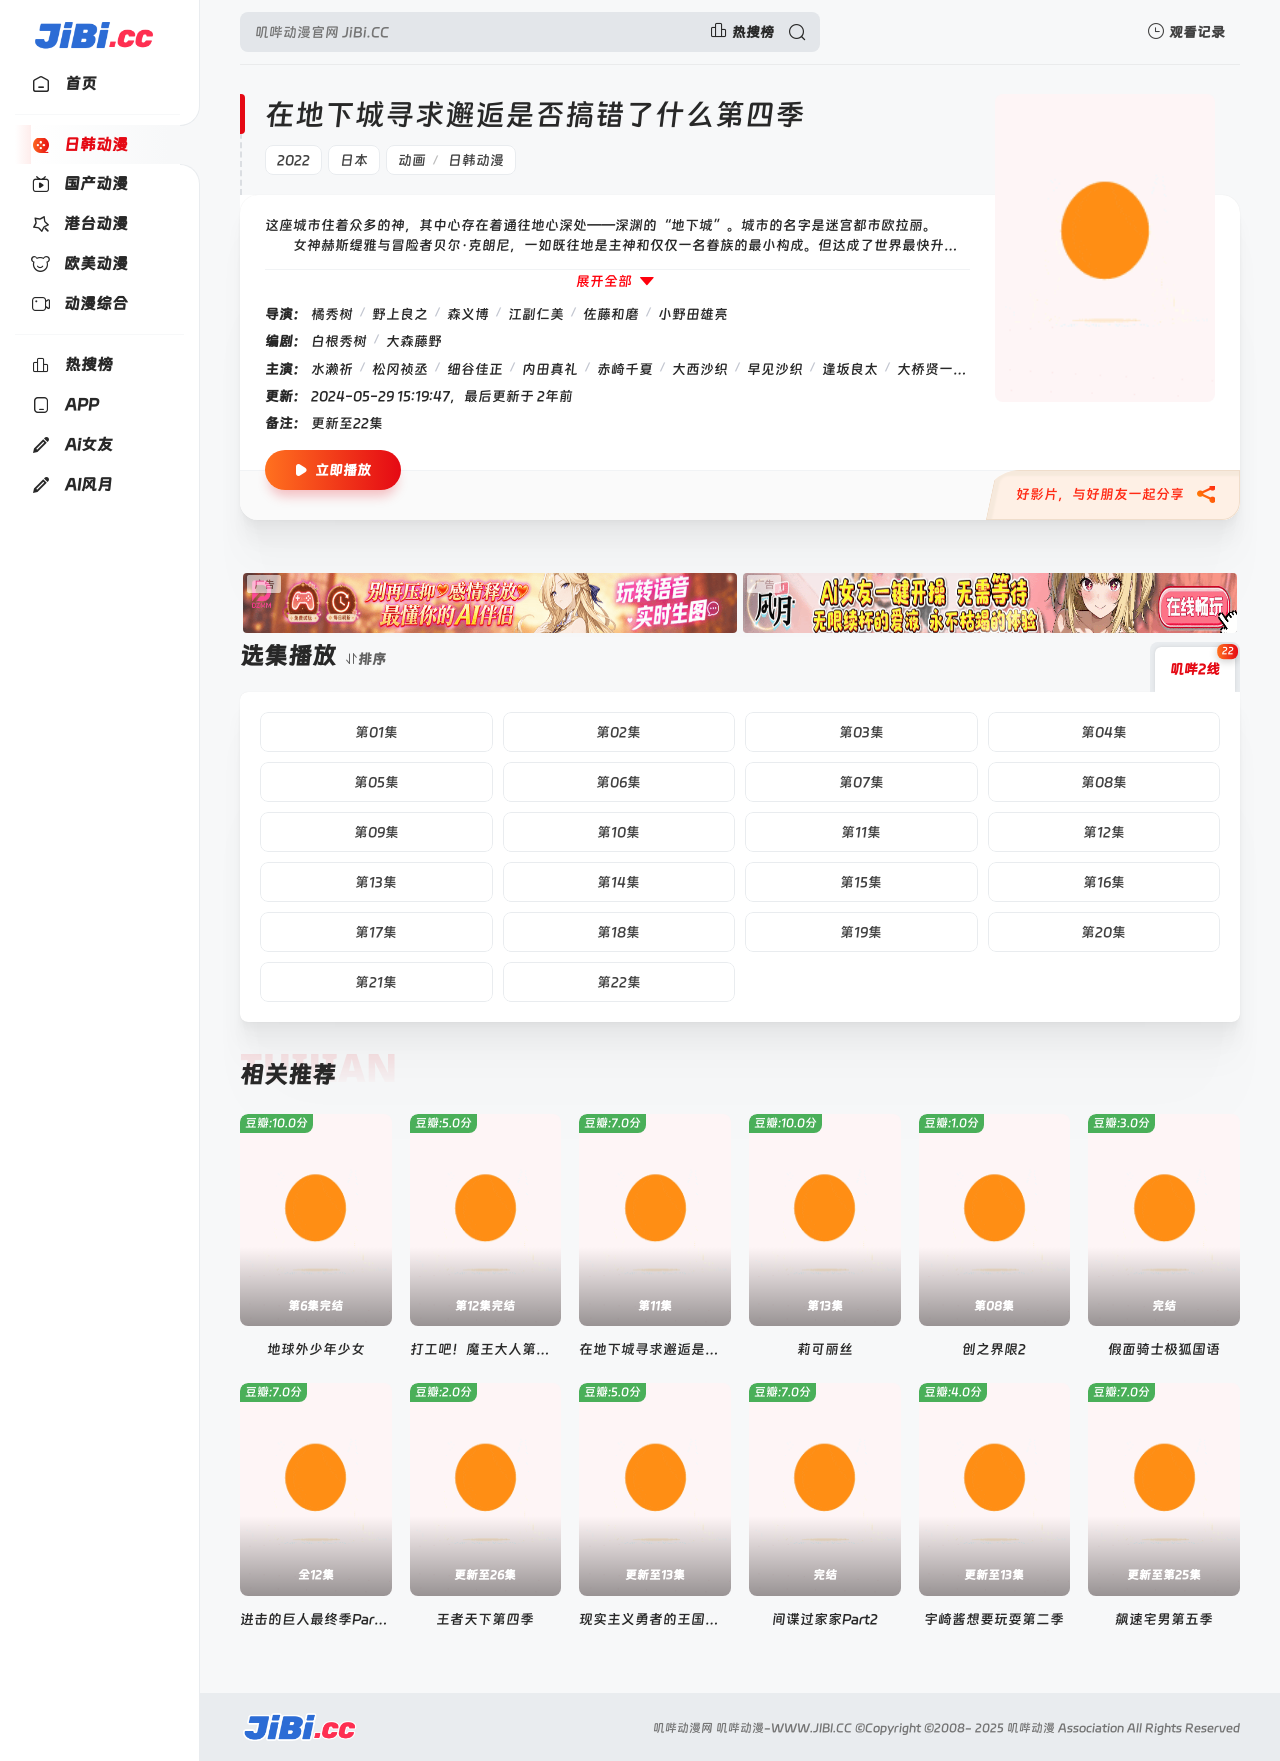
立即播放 (333, 470)
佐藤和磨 (611, 314)
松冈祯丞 (400, 369)
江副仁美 (536, 314)
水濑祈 (332, 369)
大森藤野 (414, 341)
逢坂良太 (850, 369)
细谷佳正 (475, 369)
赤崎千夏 (625, 369)
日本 (354, 160)
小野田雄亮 (693, 314)
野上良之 (400, 314)
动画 (412, 160)
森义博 (468, 314)
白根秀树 (339, 341)
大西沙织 (700, 369)
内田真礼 (550, 369)
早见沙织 (775, 369)
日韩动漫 (476, 160)
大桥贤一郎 (932, 369)
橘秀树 (332, 314)
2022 (293, 160)
